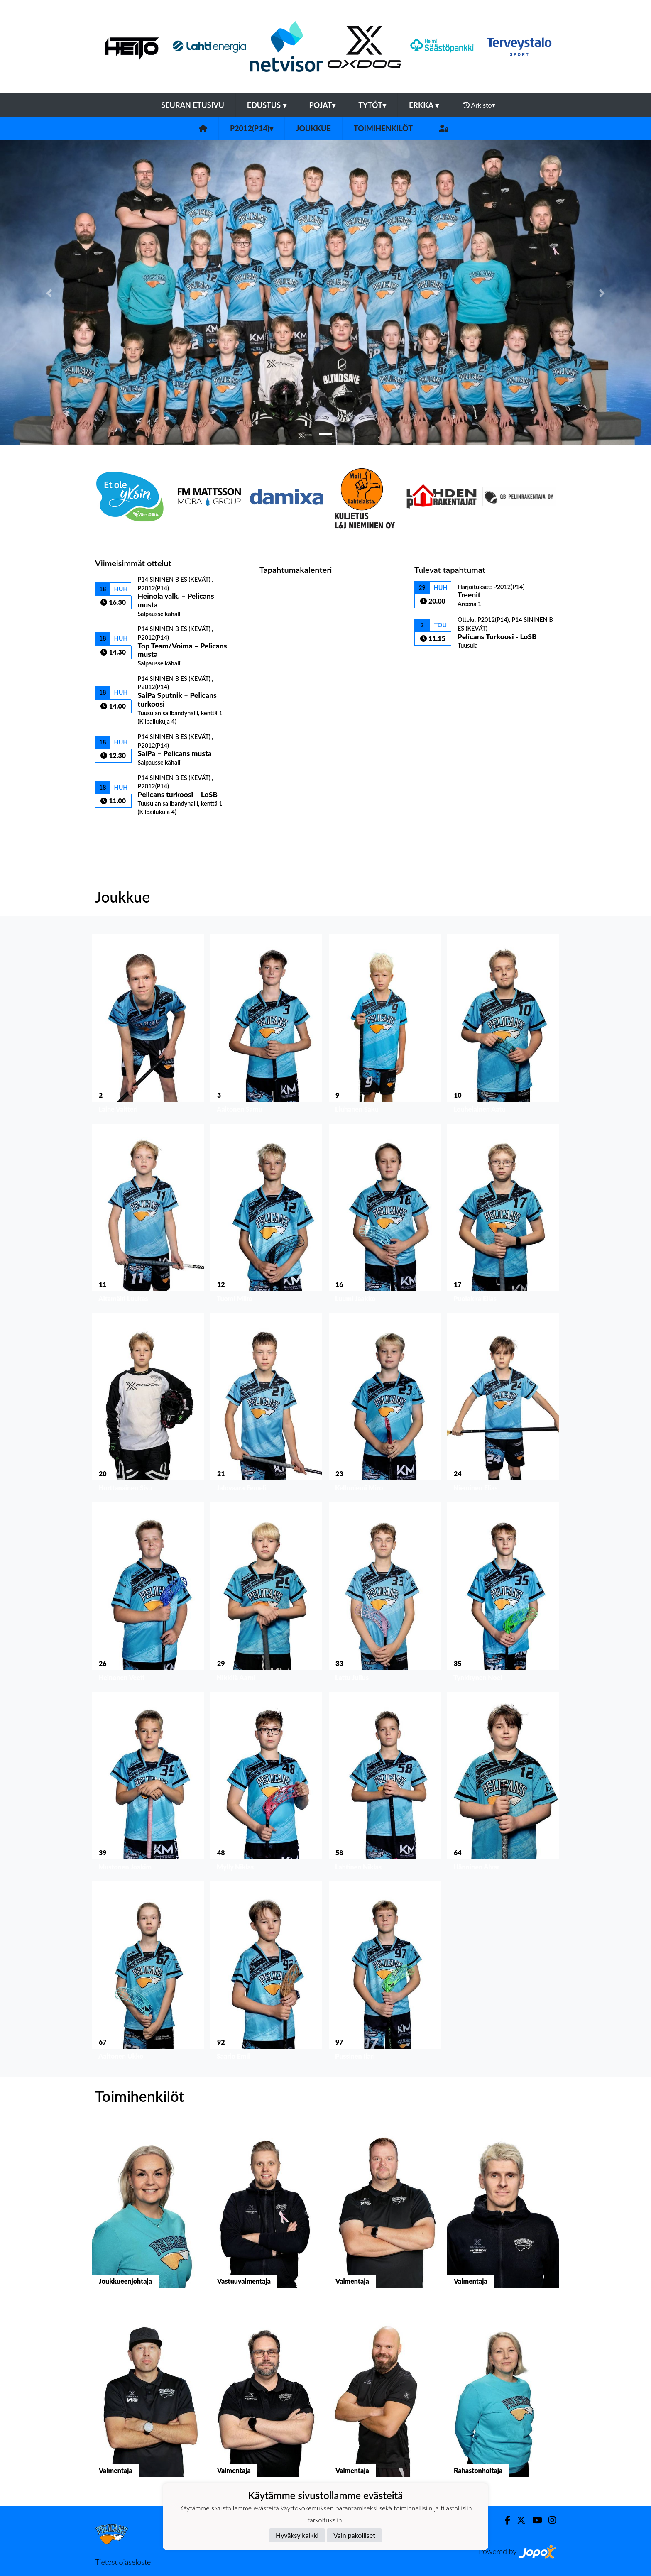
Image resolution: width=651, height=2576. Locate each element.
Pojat (322, 105)
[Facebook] (504, 2520)
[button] (49, 292)
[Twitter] (518, 2520)
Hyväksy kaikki (297, 2535)
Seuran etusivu (192, 105)
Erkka (424, 105)
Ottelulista (115, 830)
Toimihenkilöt (383, 128)
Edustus (266, 105)
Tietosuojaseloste (123, 2561)
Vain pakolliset (354, 2535)
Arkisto (479, 105)
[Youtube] (534, 2520)
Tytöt (372, 105)
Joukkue (313, 128)
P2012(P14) (251, 128)
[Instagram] (549, 2520)
